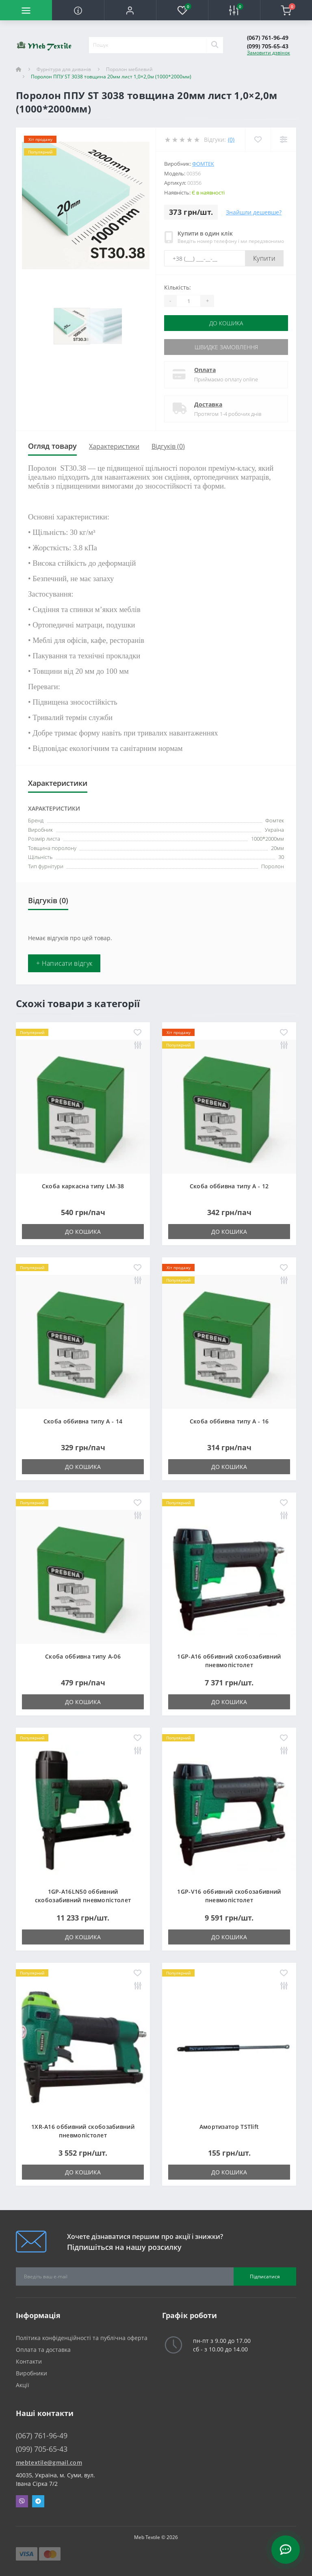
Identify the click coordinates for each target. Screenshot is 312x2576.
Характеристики (114, 446)
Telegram (38, 2501)
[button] (130, 10)
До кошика (226, 323)
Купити (264, 258)
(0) (231, 139)
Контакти (29, 2361)
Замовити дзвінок (268, 52)
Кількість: (177, 287)
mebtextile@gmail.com (49, 2462)
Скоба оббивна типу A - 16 (229, 1421)
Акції (22, 2385)
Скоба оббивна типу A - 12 (229, 1186)
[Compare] (283, 139)
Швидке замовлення (226, 347)
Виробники (31, 2373)
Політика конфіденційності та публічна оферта (81, 2338)
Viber (22, 2501)
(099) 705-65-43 (267, 46)
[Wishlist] (258, 139)
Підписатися (265, 2276)
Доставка (208, 404)
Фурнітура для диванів (64, 69)
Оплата (205, 370)
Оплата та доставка (43, 2349)
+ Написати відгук (64, 963)
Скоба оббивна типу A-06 (83, 1656)
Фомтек (203, 163)
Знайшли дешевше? (254, 212)
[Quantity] (188, 301)
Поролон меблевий (129, 69)
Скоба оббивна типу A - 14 (83, 1421)
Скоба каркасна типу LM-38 (83, 1186)
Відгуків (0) (168, 446)
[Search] (214, 45)
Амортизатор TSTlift (229, 2126)
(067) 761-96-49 (267, 37)
